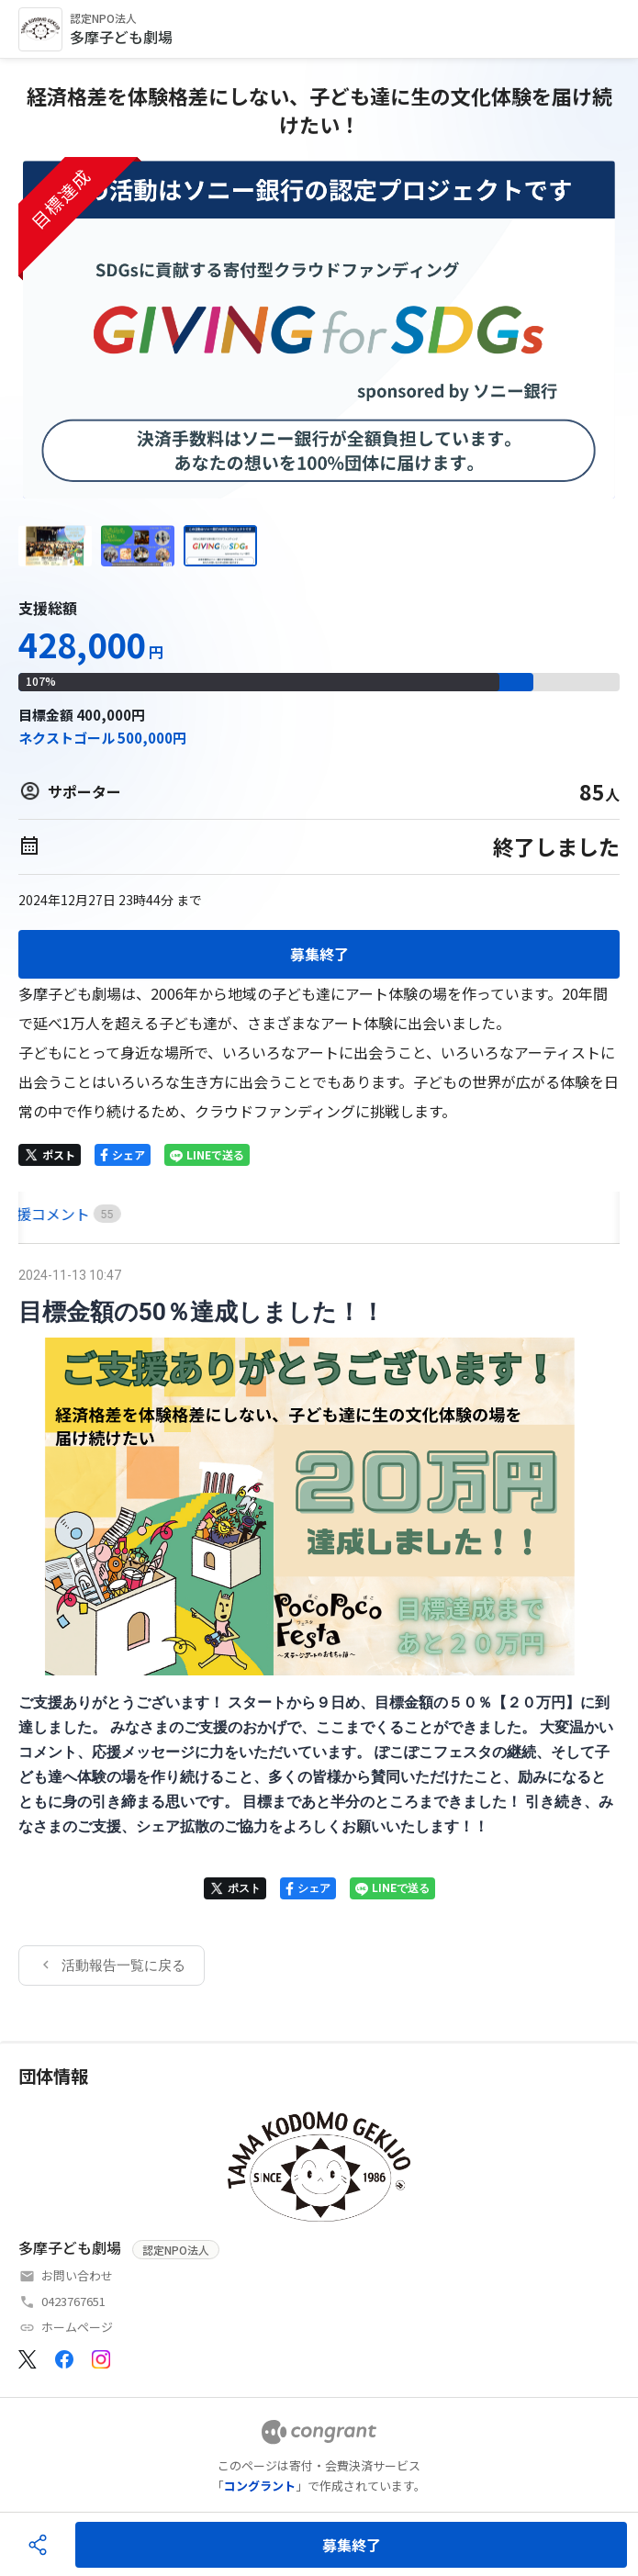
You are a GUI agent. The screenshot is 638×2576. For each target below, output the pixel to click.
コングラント (260, 2485)
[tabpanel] (319, 1624)
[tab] (39, 1214)
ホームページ (77, 2326)
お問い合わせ (77, 2275)
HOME (39, 1214)
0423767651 (73, 2301)
